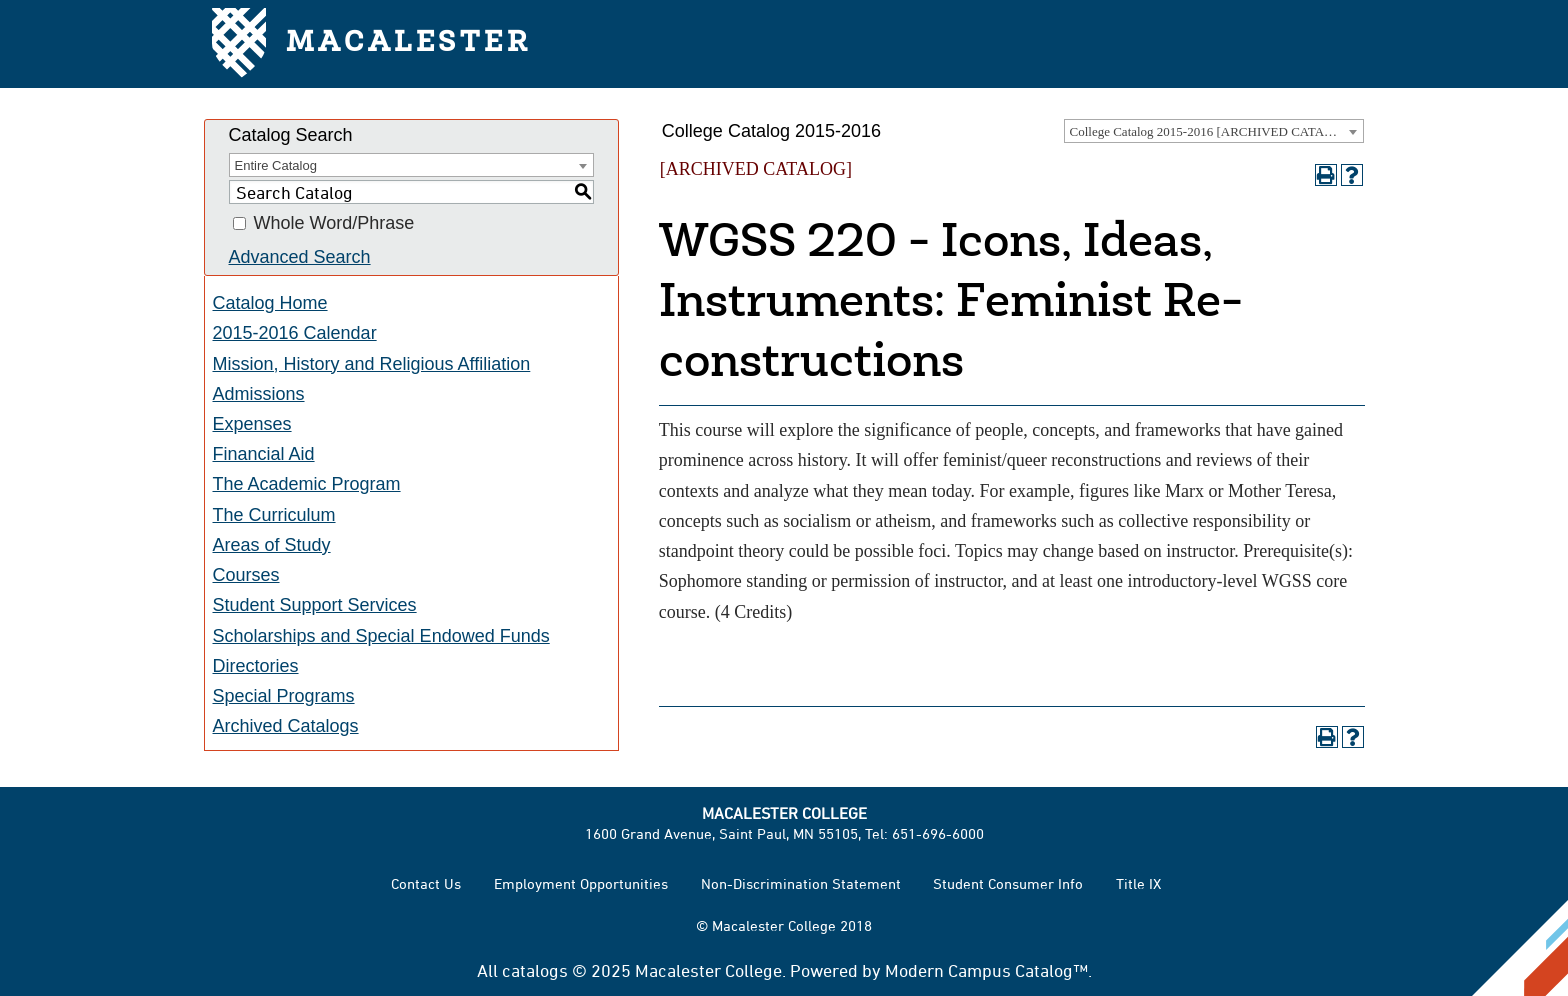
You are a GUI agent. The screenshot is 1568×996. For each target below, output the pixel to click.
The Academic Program (307, 484)
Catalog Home (270, 303)
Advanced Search (300, 257)
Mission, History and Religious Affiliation (372, 364)
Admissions (259, 394)
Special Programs (284, 696)
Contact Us (426, 883)
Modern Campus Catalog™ (986, 970)
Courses (246, 575)
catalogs (535, 970)
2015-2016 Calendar (295, 333)
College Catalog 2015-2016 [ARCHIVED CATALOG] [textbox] (1213, 131)
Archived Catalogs (286, 726)
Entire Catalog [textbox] (276, 165)
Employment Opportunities (581, 883)
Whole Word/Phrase (334, 224)
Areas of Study (272, 545)
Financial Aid (264, 454)
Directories (256, 666)
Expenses (252, 424)
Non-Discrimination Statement (801, 883)
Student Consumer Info (1008, 883)
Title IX (1138, 883)
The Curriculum (274, 515)
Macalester (371, 44)
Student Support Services (315, 605)
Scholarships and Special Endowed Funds (381, 636)
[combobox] (1214, 131)
